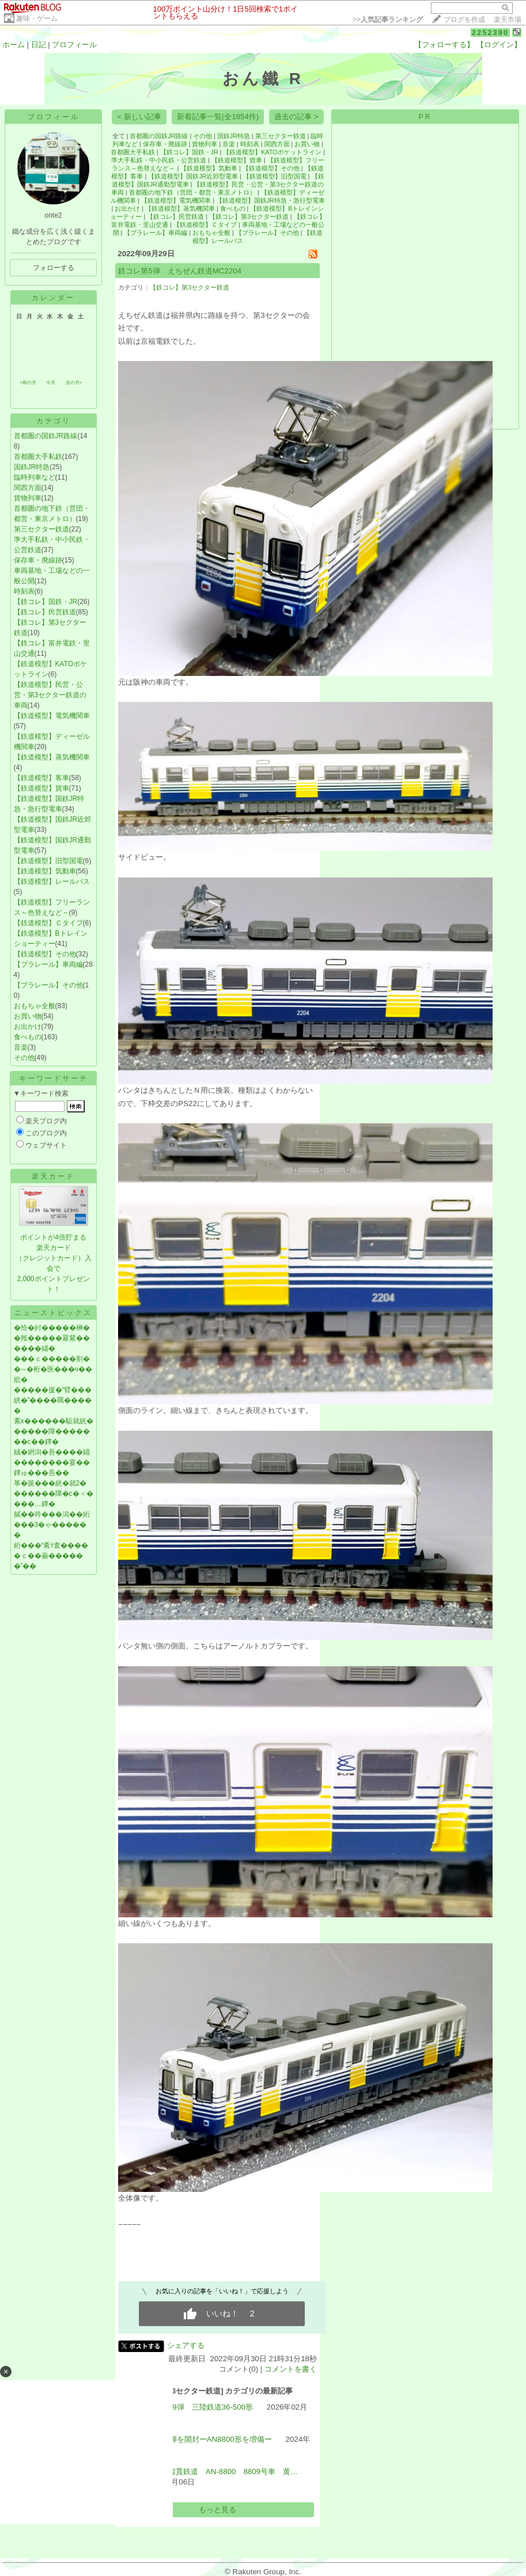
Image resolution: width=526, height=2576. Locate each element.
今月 (50, 382)
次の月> (74, 382)
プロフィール (74, 44)
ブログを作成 (464, 20)
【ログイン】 (498, 44)
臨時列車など (34, 477)
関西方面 (27, 488)
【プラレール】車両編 (48, 964)
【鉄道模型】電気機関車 (52, 716)
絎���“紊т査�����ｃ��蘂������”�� (51, 1555)
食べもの (27, 1037)
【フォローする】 (444, 44)
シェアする (186, 2345)
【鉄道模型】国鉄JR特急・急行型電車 (270, 200)
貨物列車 (27, 498)
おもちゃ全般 (34, 1006)
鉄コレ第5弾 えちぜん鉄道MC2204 (179, 271)
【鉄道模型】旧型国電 (48, 861)
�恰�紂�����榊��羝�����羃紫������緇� (52, 1338)
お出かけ (27, 1027)
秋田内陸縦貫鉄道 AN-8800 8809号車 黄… (218, 2471)
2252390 (490, 32)
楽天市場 (507, 20)
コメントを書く (290, 2369)
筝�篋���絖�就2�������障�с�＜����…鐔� (53, 1493)
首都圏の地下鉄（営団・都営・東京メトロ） (192, 192)
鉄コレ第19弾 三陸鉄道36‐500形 (195, 2407)
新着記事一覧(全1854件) (218, 116)
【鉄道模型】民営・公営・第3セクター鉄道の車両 (50, 695)
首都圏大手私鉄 (38, 457)
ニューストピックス (53, 1313)
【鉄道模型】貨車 (41, 788)
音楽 (21, 1047)
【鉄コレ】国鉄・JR (46, 602)
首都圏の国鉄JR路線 (46, 436)
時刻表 (24, 591)
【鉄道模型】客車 (41, 778)
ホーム (13, 44)
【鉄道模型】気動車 (45, 871)
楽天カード (53, 1176)
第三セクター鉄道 (41, 529)
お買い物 (27, 1016)
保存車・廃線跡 (38, 560)
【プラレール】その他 (48, 985)
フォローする (53, 268)
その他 (24, 1058)
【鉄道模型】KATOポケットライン (272, 152)
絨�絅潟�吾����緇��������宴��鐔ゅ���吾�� (52, 1462)
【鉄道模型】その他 (45, 954)
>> (388, 20)
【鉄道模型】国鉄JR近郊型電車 (193, 176)
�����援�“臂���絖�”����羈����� (53, 1400)
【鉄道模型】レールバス (52, 881)
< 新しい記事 (139, 116)
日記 (38, 44)
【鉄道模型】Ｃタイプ (48, 923)
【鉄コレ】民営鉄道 (45, 612)
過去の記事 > (296, 116)
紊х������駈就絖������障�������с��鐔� (53, 1431)
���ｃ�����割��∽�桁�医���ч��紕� (53, 1369)
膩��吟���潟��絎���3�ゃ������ (52, 1524)
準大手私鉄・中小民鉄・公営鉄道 (158, 160)
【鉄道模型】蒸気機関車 (52, 757)
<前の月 (28, 382)
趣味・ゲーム (37, 18)
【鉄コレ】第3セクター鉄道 (249, 216)
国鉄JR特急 (32, 467)
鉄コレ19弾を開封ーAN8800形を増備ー (205, 2439)
